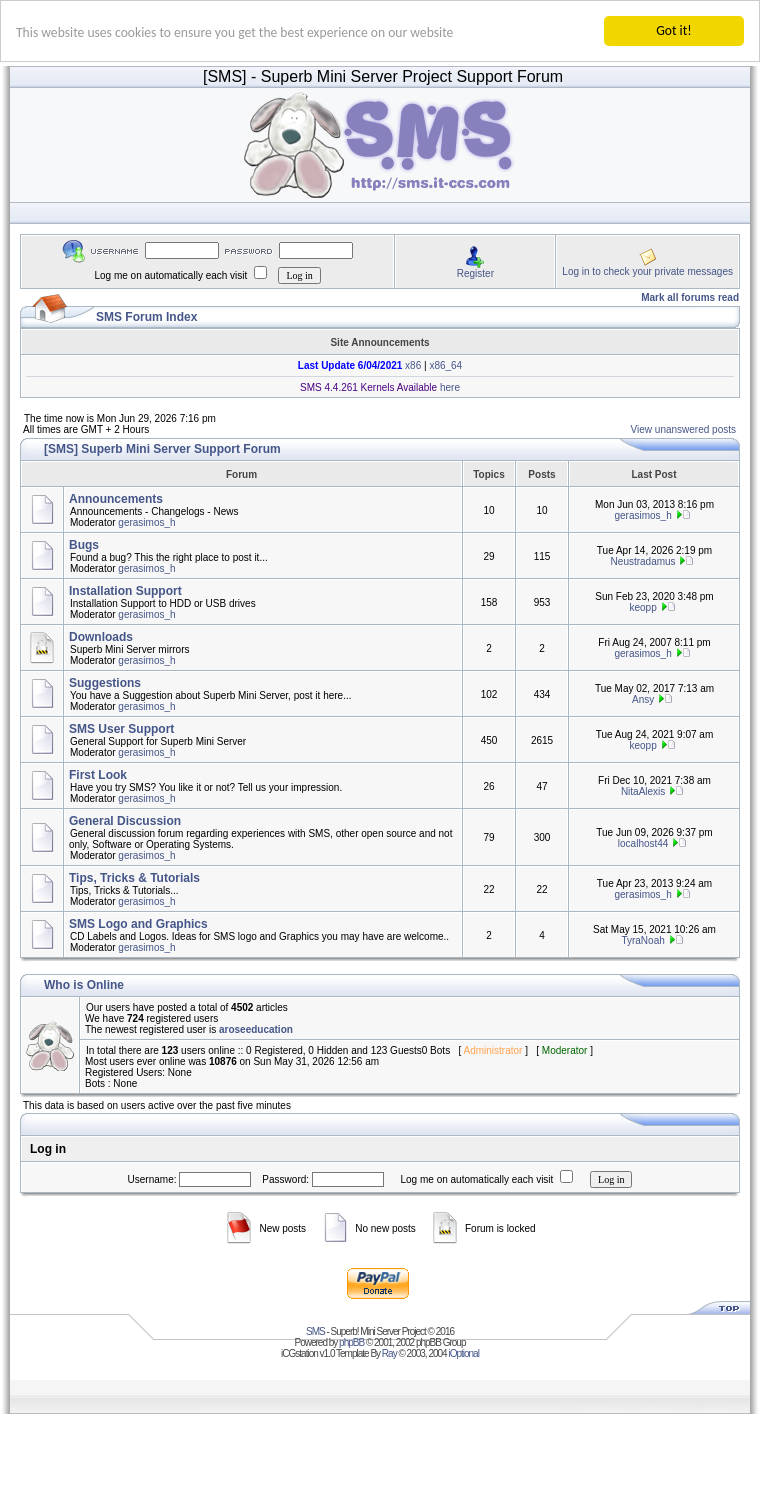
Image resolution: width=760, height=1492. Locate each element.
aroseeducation (256, 1029)
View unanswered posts (683, 429)
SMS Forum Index (146, 317)
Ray (389, 1353)
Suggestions (105, 683)
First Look (98, 775)
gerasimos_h (146, 522)
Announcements (116, 499)
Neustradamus (643, 561)
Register (475, 272)
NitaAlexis (643, 791)
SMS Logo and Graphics (138, 924)
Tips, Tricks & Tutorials (134, 878)
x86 (411, 365)
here (448, 387)
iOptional (463, 1353)
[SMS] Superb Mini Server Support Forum (162, 449)
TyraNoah (642, 940)
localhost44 (643, 842)
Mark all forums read (690, 297)
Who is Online (84, 985)
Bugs (84, 545)
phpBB (351, 1342)
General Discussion (125, 821)
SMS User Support (121, 729)
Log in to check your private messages (647, 270)
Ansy (643, 699)
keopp (642, 607)
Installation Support (125, 591)
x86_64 (445, 365)
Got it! (673, 30)
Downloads (101, 637)
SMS (315, 1331)
